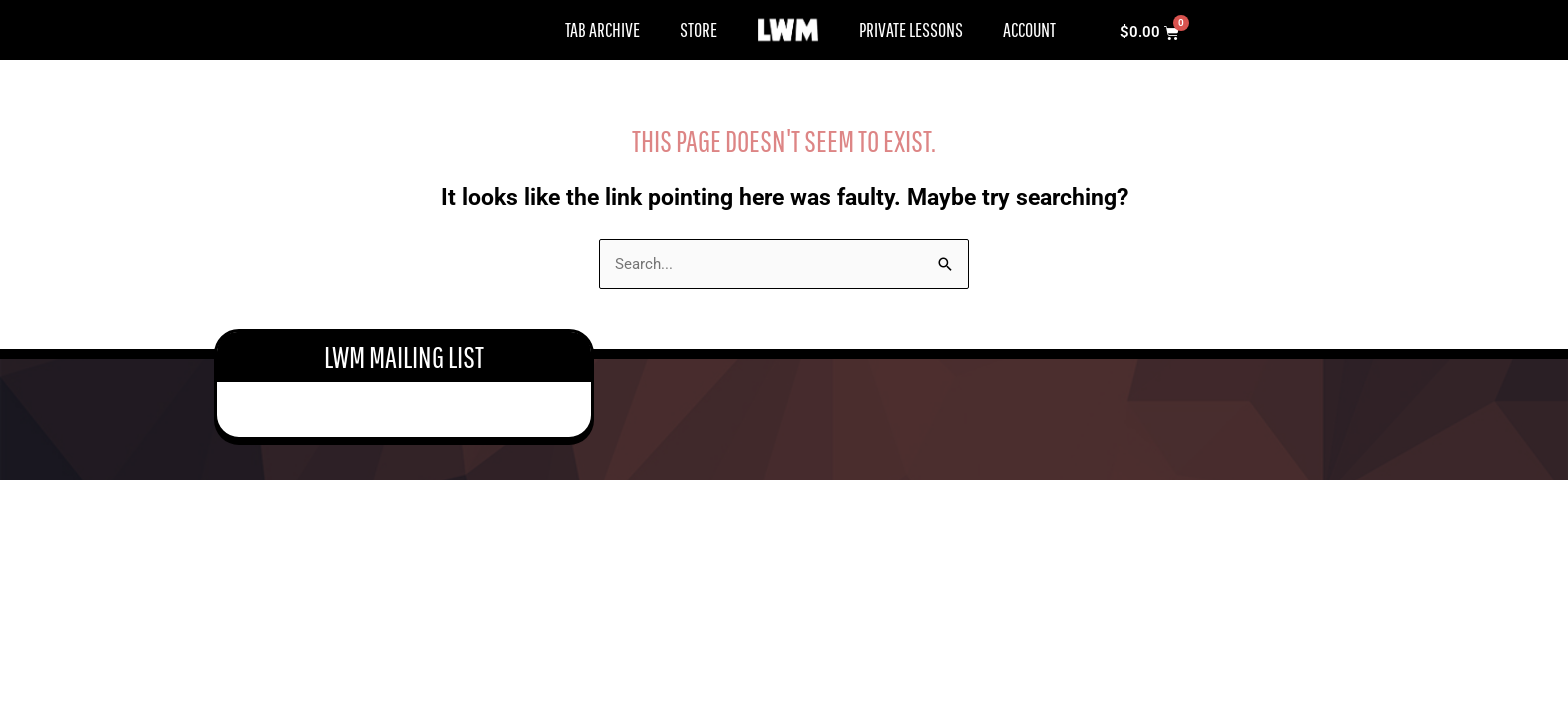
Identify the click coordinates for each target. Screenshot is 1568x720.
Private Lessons (911, 29)
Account (1029, 29)
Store (698, 29)
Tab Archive (602, 29)
